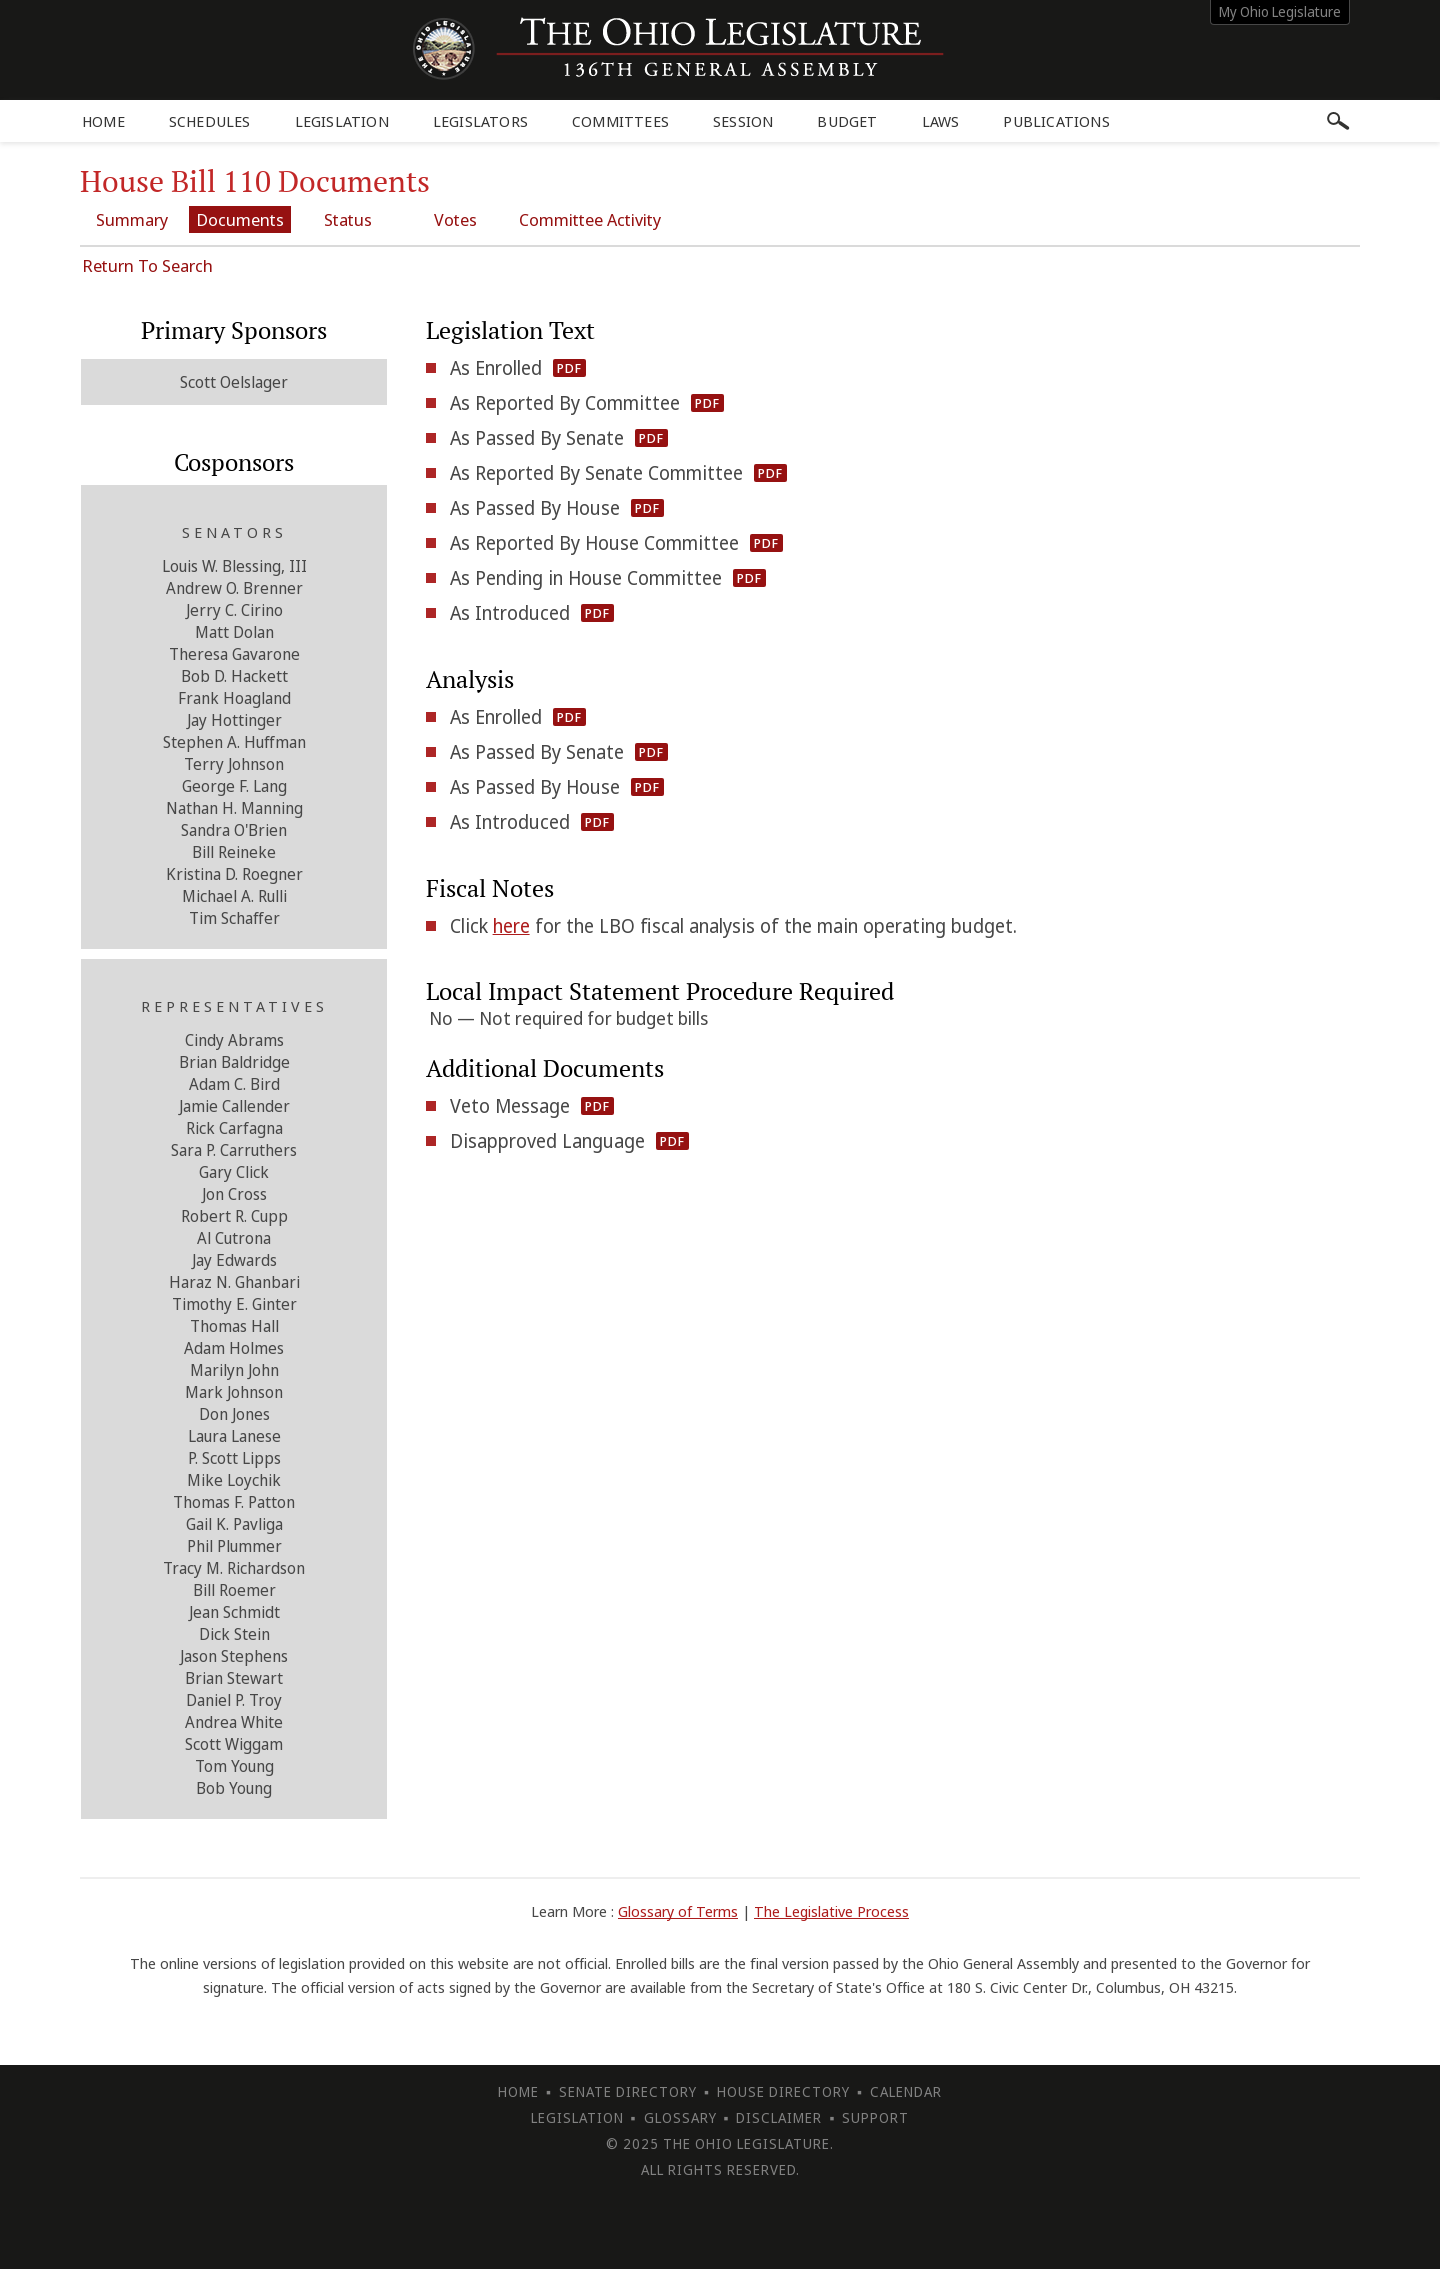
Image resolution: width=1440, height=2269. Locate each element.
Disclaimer (779, 2117)
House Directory (783, 2091)
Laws (941, 121)
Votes (455, 219)
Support (875, 2117)
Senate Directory (628, 2091)
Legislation (342, 121)
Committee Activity (590, 219)
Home (103, 121)
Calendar (906, 2091)
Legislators (480, 121)
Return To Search (147, 265)
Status (348, 219)
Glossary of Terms (678, 1911)
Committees (620, 121)
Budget (847, 121)
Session (743, 121)
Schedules (210, 121)
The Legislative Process (831, 1911)
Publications (1056, 121)
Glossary (680, 2117)
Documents (240, 219)
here (511, 926)
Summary (132, 219)
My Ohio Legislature (1280, 11)
